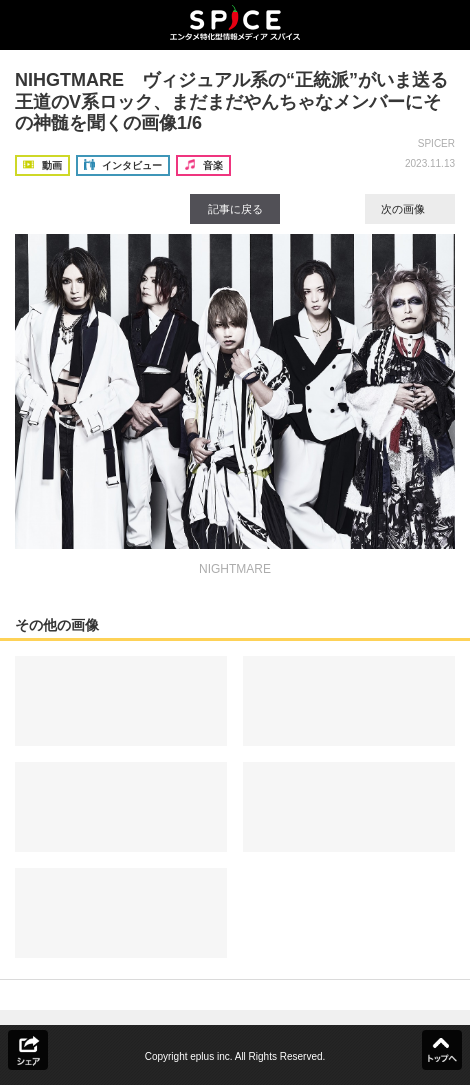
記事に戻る (235, 209)
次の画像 (410, 209)
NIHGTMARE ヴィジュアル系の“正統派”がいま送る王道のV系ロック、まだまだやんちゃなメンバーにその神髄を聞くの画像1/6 (231, 101)
